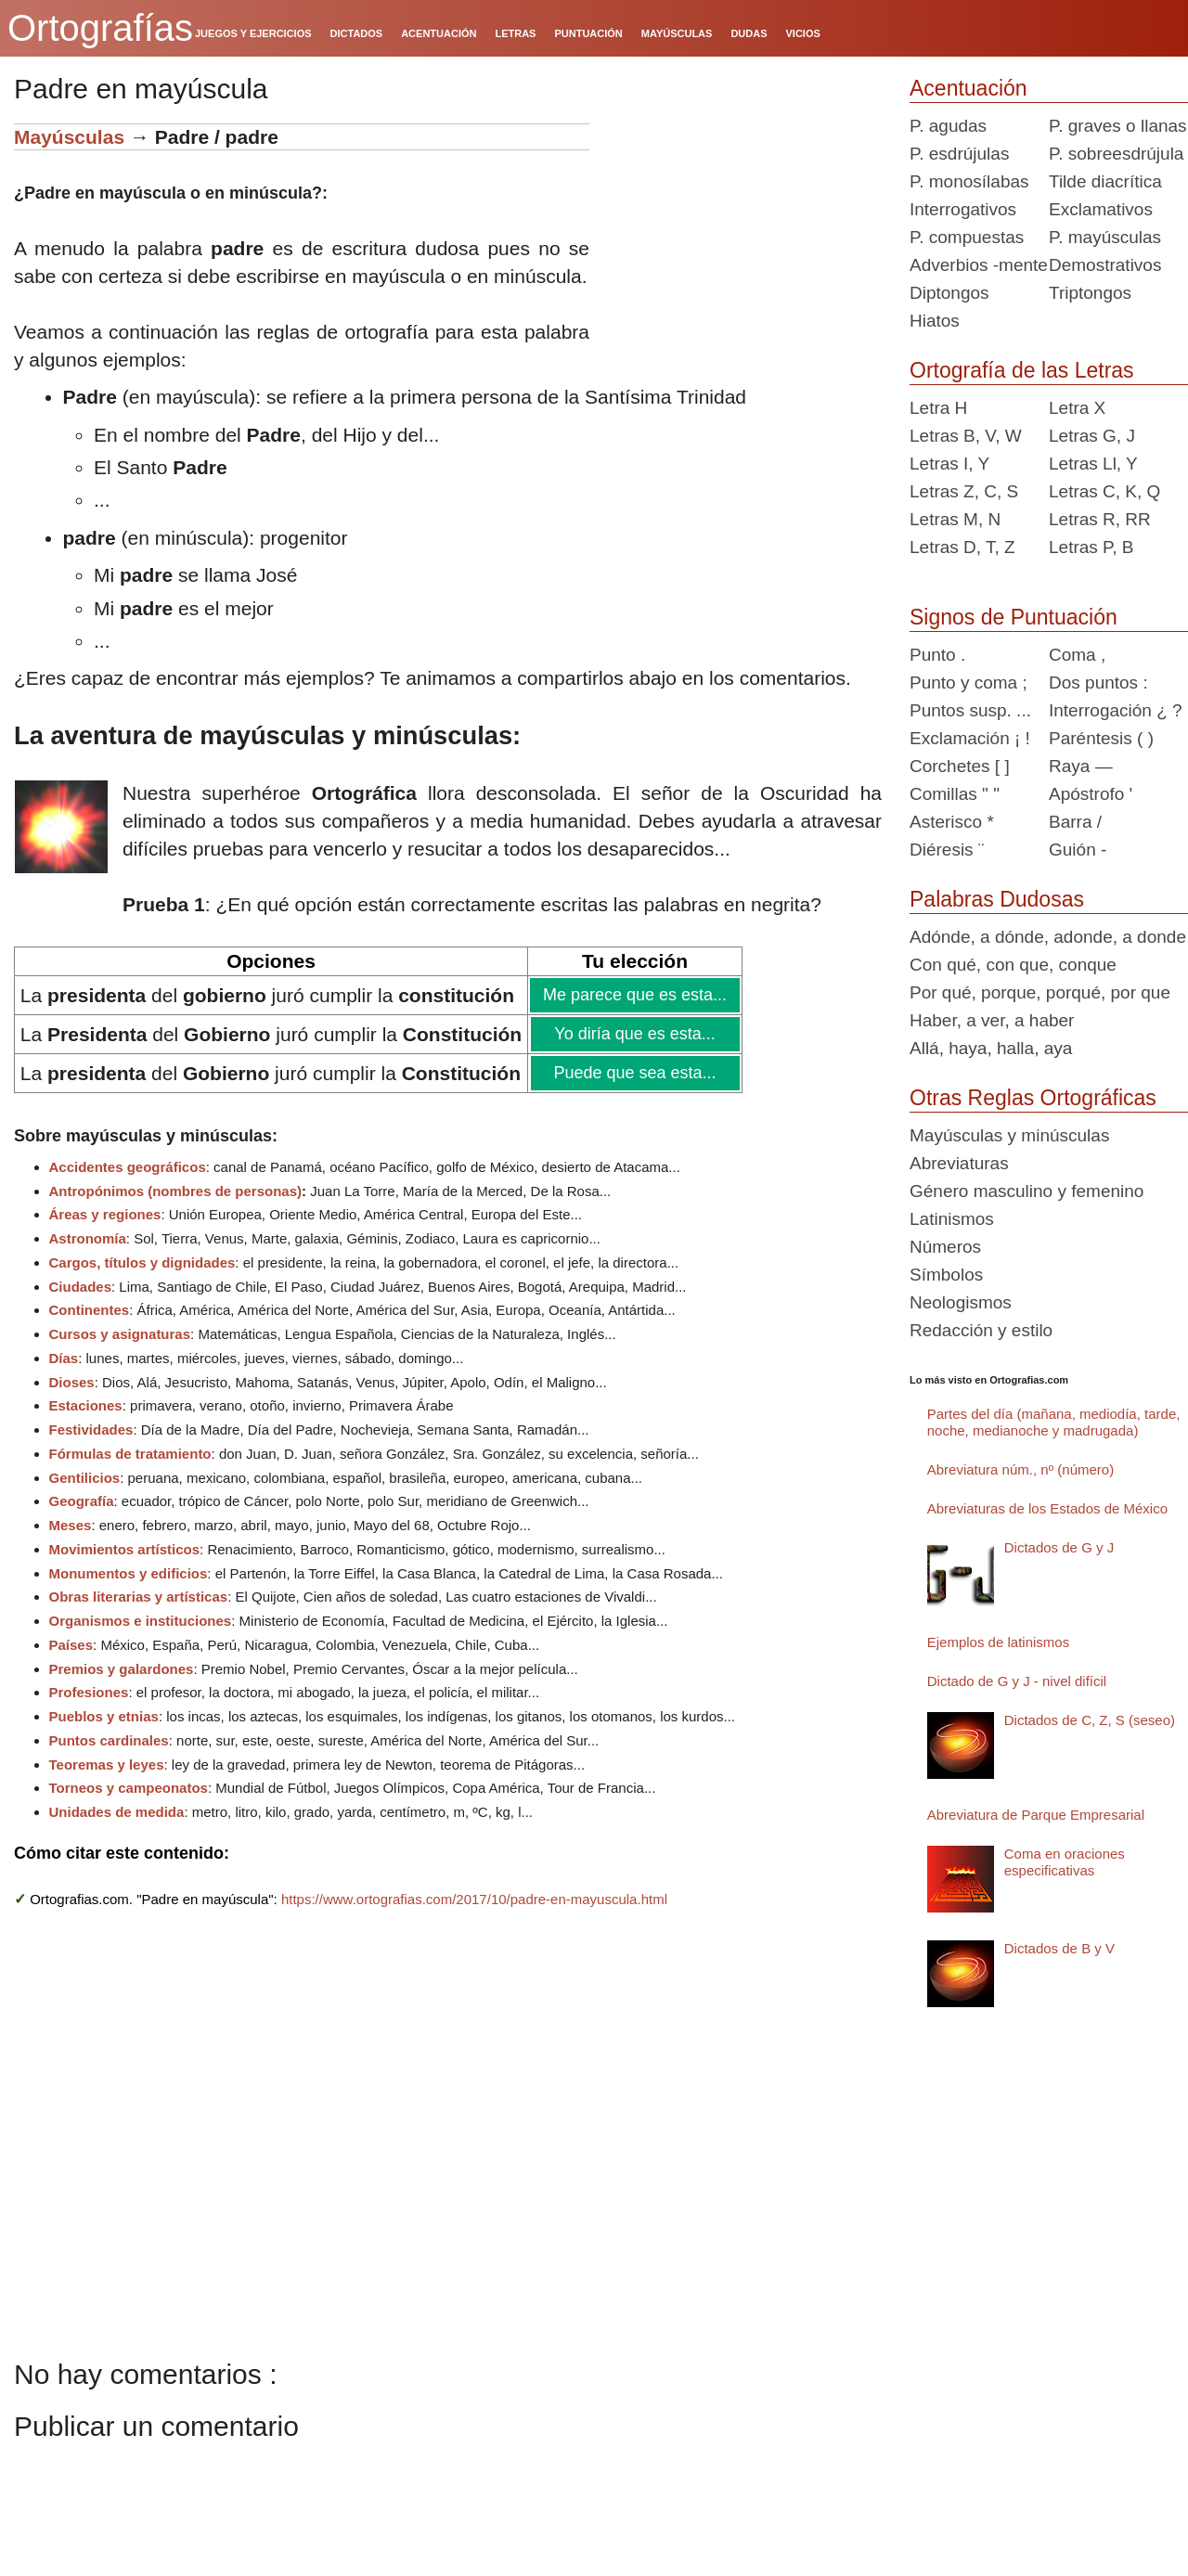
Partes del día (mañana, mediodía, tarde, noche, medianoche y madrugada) (1054, 1422)
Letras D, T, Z (962, 547)
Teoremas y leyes (106, 1764)
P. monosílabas (969, 181)
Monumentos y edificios (128, 1573)
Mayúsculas (69, 137)
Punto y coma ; (968, 682)
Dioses (72, 1382)
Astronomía (87, 1238)
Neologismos (961, 1302)
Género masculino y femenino (1026, 1191)
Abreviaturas (959, 1163)
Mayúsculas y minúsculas (1009, 1135)
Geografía (81, 1501)
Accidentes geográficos (127, 1167)
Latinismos (952, 1219)
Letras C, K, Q (1104, 491)
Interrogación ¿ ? (1115, 710)
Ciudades (80, 1286)
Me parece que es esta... (634, 994)
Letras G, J (1092, 435)
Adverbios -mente (979, 265)
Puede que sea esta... (634, 1072)
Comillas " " (955, 794)
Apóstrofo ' (1090, 794)
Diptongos (949, 293)
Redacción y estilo (981, 1330)
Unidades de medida (117, 1812)
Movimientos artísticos (124, 1549)
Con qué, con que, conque (1013, 964)
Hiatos (935, 320)
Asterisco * (952, 821)
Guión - (1077, 849)
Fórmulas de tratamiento (130, 1454)
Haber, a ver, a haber (992, 1020)
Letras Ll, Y (1093, 463)
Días (64, 1358)
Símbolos (946, 1274)
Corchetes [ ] (960, 766)
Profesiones (89, 1692)
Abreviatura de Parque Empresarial (1035, 1815)
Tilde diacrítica (1105, 181)
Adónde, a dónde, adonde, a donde (1048, 937)
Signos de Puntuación (1013, 617)
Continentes (89, 1310)
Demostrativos (1105, 265)
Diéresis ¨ (947, 849)
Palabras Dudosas (997, 899)
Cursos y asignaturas (120, 1334)
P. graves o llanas (1118, 125)
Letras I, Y (949, 463)
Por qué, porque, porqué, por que (1040, 992)
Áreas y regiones (105, 1214)
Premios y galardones (121, 1669)
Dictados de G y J (1059, 1547)
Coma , (1077, 654)
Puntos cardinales (109, 1740)
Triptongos (1090, 293)
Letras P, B (1091, 547)
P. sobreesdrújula (1116, 153)
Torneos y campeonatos (128, 1788)
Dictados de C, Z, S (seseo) (1089, 1720)
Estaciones (86, 1405)
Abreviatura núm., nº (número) (1020, 1469)
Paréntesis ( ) (1101, 738)
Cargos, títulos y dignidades (142, 1262)
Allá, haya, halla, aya (991, 1048)
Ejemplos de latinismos (998, 1642)
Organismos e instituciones (140, 1621)
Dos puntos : (1098, 682)
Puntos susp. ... (970, 710)
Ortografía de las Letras (1022, 370)
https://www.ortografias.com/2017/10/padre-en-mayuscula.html (474, 1899)
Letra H (938, 408)
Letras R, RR (1100, 519)
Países (71, 1645)
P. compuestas (967, 237)
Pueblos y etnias (104, 1716)
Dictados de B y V (1059, 1948)
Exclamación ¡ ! (970, 738)
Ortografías (100, 27)
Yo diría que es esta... (634, 1033)
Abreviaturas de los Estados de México (1047, 1508)
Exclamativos (1101, 209)
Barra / (1075, 821)
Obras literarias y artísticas (138, 1596)
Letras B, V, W (966, 435)
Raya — (1081, 766)
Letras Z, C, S (964, 491)
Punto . (937, 654)
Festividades (91, 1429)
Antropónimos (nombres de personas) (176, 1191)
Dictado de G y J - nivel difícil (1016, 1681)
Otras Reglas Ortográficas (1033, 1098)
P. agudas (948, 125)
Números (945, 1246)
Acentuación (968, 88)
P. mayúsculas (1105, 237)
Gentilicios (85, 1478)
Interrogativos (963, 209)
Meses (70, 1525)
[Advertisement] (742, 239)
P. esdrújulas (959, 153)
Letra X (1077, 408)
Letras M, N (955, 519)
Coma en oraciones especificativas (1064, 1862)
